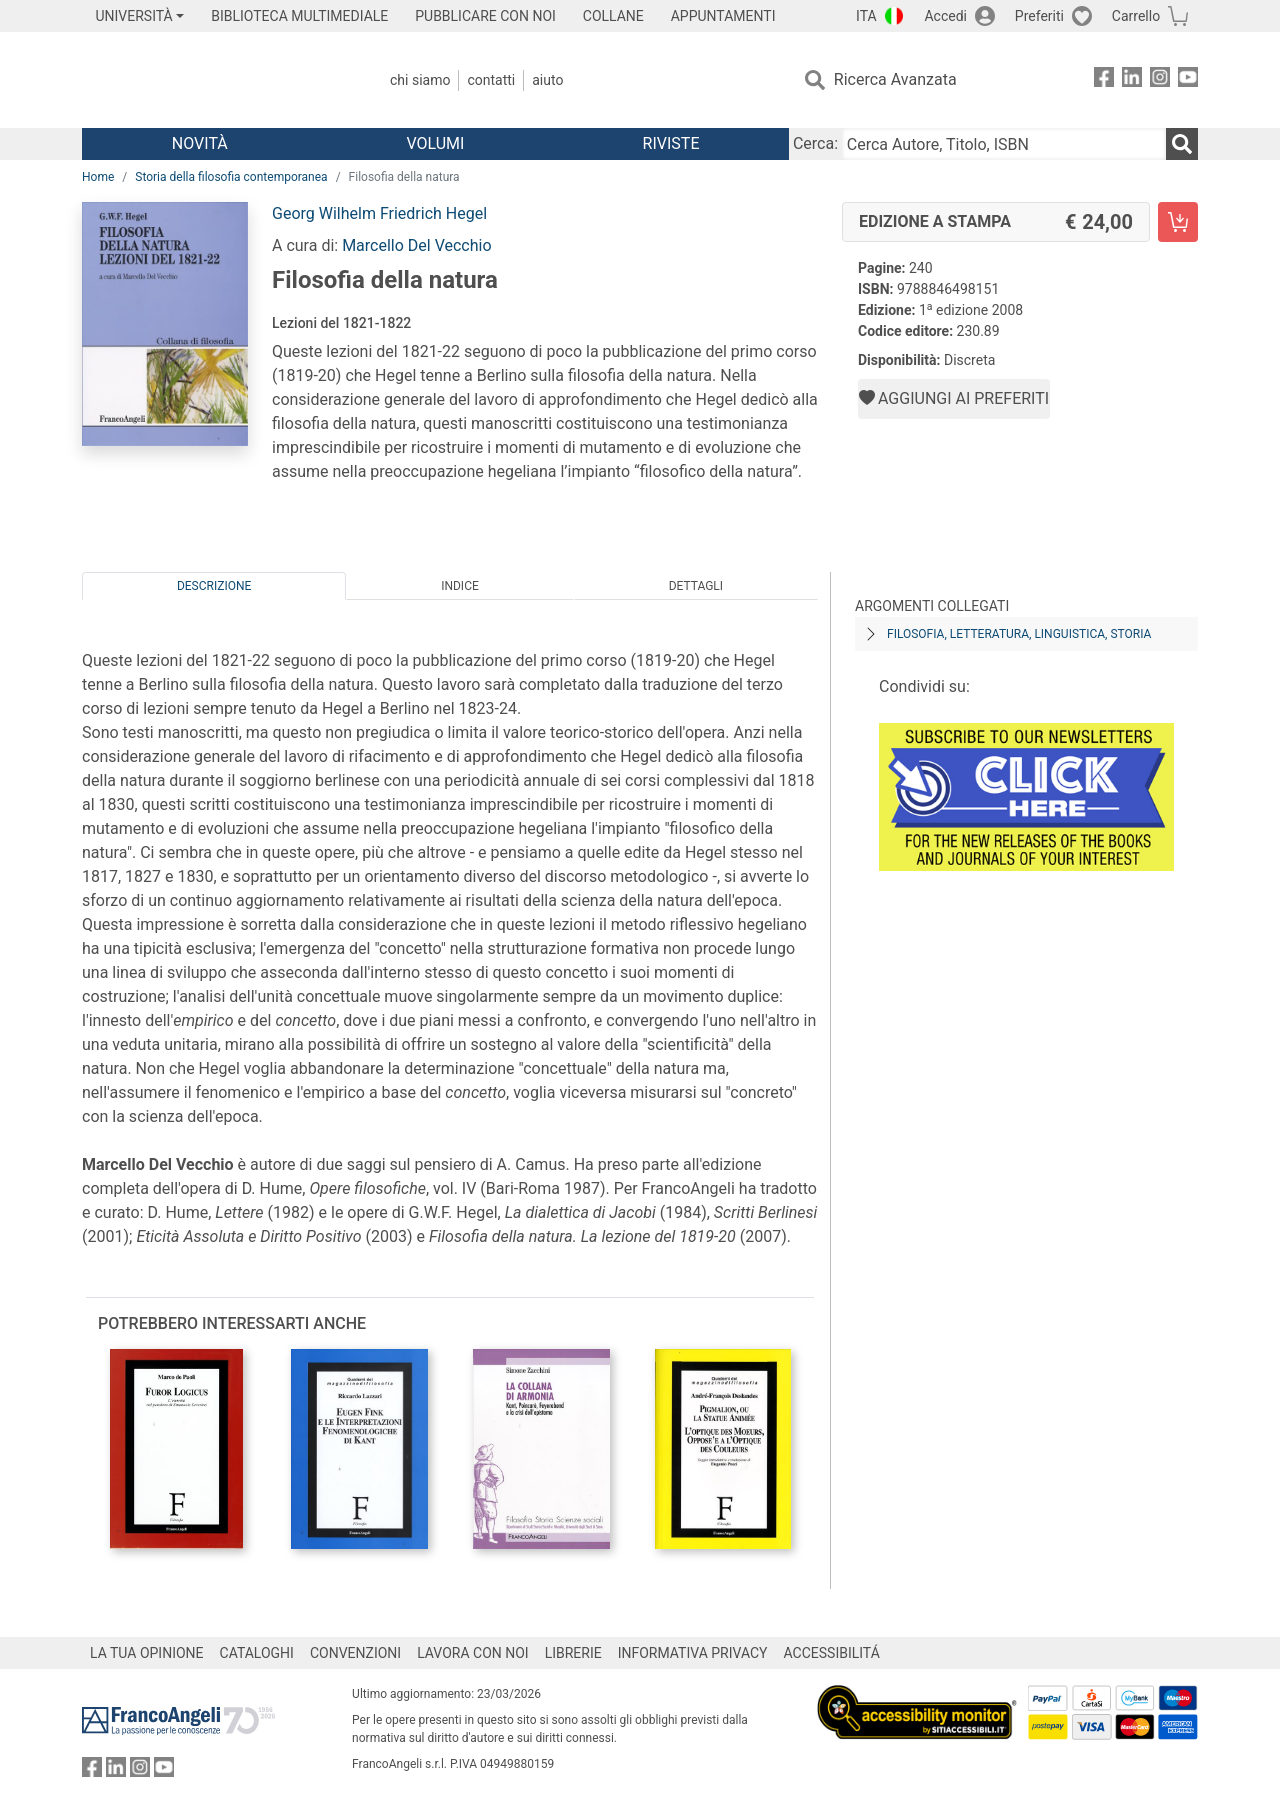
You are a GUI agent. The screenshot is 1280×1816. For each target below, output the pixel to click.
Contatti (491, 80)
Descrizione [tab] (214, 586)
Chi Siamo (420, 80)
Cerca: (815, 143)
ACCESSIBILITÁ (832, 1653)
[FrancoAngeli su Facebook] (1104, 80)
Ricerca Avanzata (895, 79)
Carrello (1136, 16)
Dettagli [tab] (696, 586)
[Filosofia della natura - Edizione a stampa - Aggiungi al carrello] (1178, 222)
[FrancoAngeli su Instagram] (1160, 80)
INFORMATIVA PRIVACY (693, 1653)
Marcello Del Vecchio (416, 245)
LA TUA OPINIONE (147, 1653)
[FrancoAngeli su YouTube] (1188, 80)
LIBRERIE (573, 1653)
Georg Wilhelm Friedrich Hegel (379, 213)
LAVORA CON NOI (473, 1653)
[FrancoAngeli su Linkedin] (1132, 80)
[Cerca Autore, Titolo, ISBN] (1004, 144)
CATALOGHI (257, 1653)
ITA (866, 16)
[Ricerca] (1182, 144)
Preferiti (1039, 16)
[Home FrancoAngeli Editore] (214, 80)
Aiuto (547, 80)
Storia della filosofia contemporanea (231, 177)
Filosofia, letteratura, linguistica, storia (1019, 634)
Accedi (945, 16)
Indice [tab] (460, 586)
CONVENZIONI (355, 1653)
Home (98, 177)
